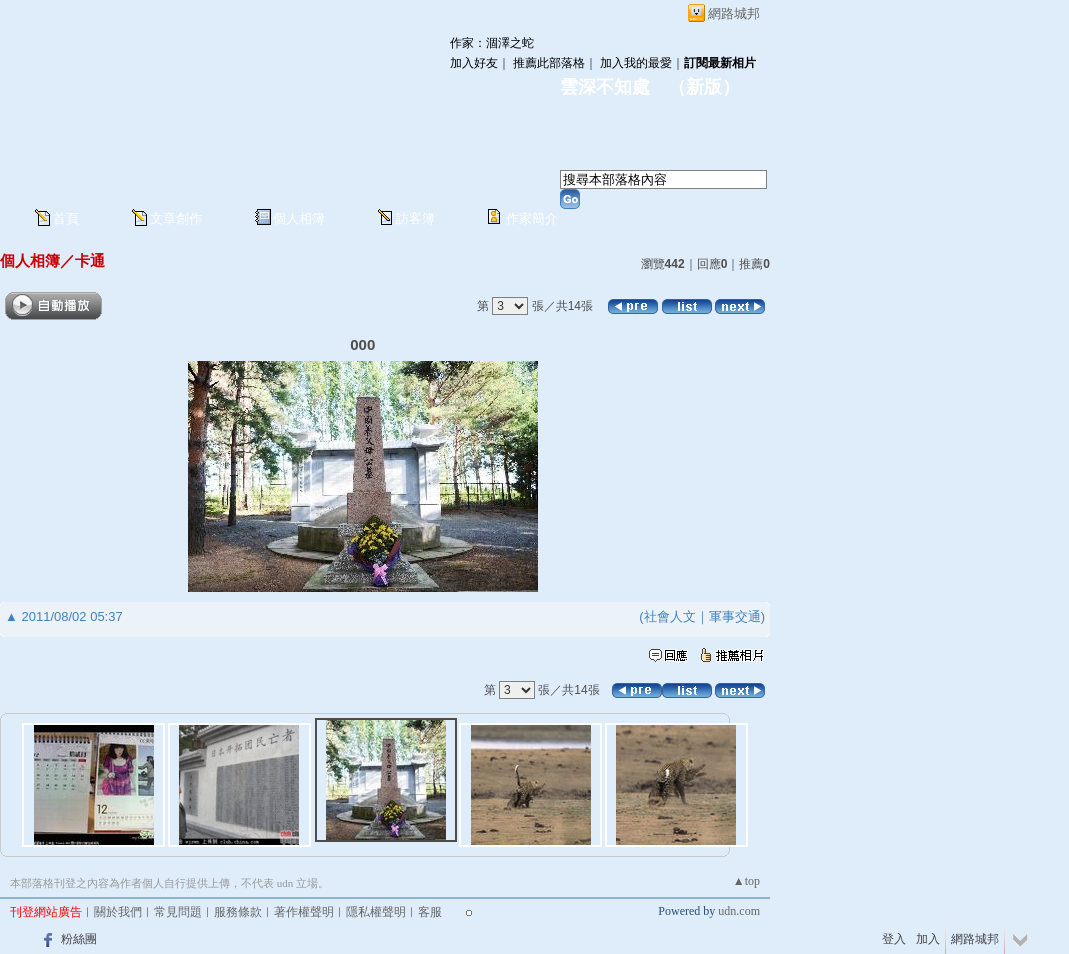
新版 (704, 87)
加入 (928, 939)
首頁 (66, 218)
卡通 (90, 260)
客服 (430, 912)
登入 (894, 939)
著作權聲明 (304, 912)
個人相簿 (299, 218)
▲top (746, 881)
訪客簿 (415, 218)
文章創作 (176, 218)
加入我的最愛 (636, 63)
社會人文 (670, 616)
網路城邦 (734, 13)
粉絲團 (79, 939)
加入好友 (474, 63)
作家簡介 (532, 218)
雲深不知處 (605, 87)
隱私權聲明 (376, 912)
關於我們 (118, 912)
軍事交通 (735, 616)
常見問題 (178, 912)
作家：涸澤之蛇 (492, 43)
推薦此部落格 (549, 63)
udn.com (739, 911)
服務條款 (238, 912)
